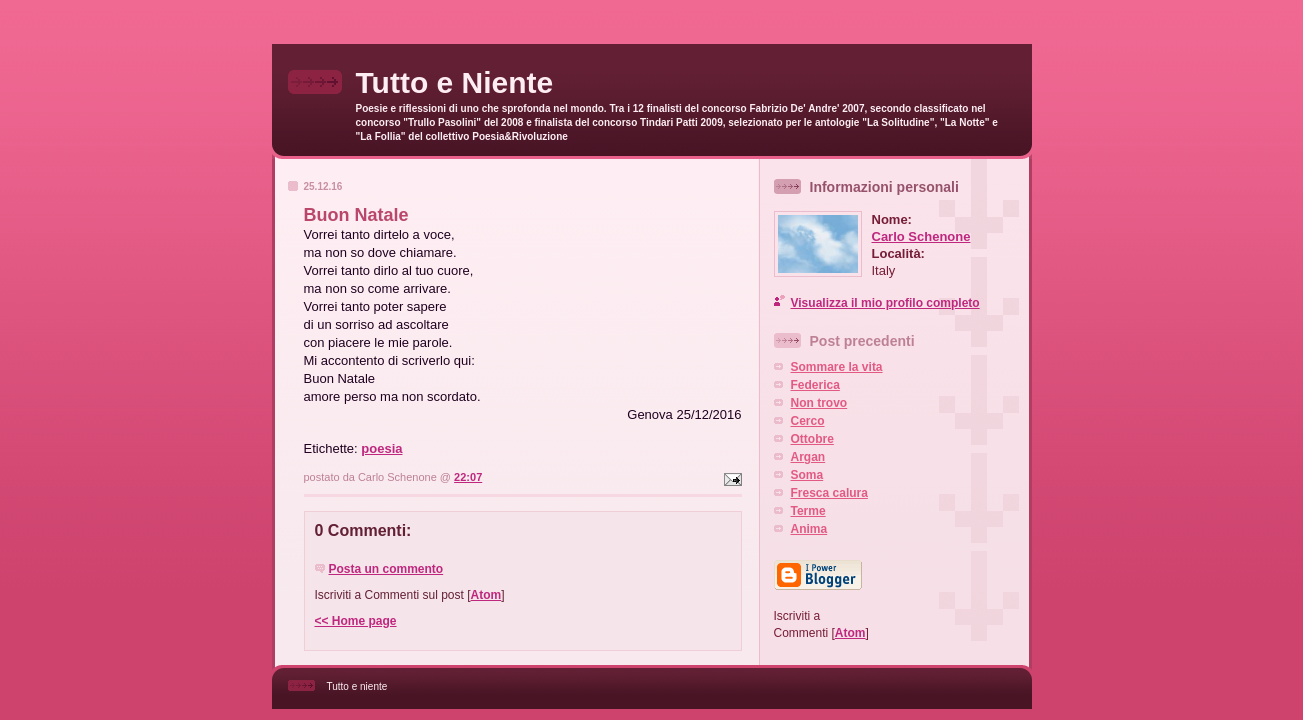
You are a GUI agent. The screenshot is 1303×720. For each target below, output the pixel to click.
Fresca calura (829, 493)
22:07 (468, 477)
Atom (486, 595)
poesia (381, 448)
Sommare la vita (837, 367)
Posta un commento (386, 569)
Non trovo (819, 403)
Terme (808, 511)
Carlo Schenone (921, 236)
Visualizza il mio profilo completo (885, 303)
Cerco (808, 421)
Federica (815, 385)
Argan (808, 457)
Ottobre (812, 439)
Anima (809, 529)
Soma (807, 475)
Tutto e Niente (455, 82)
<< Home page (356, 621)
